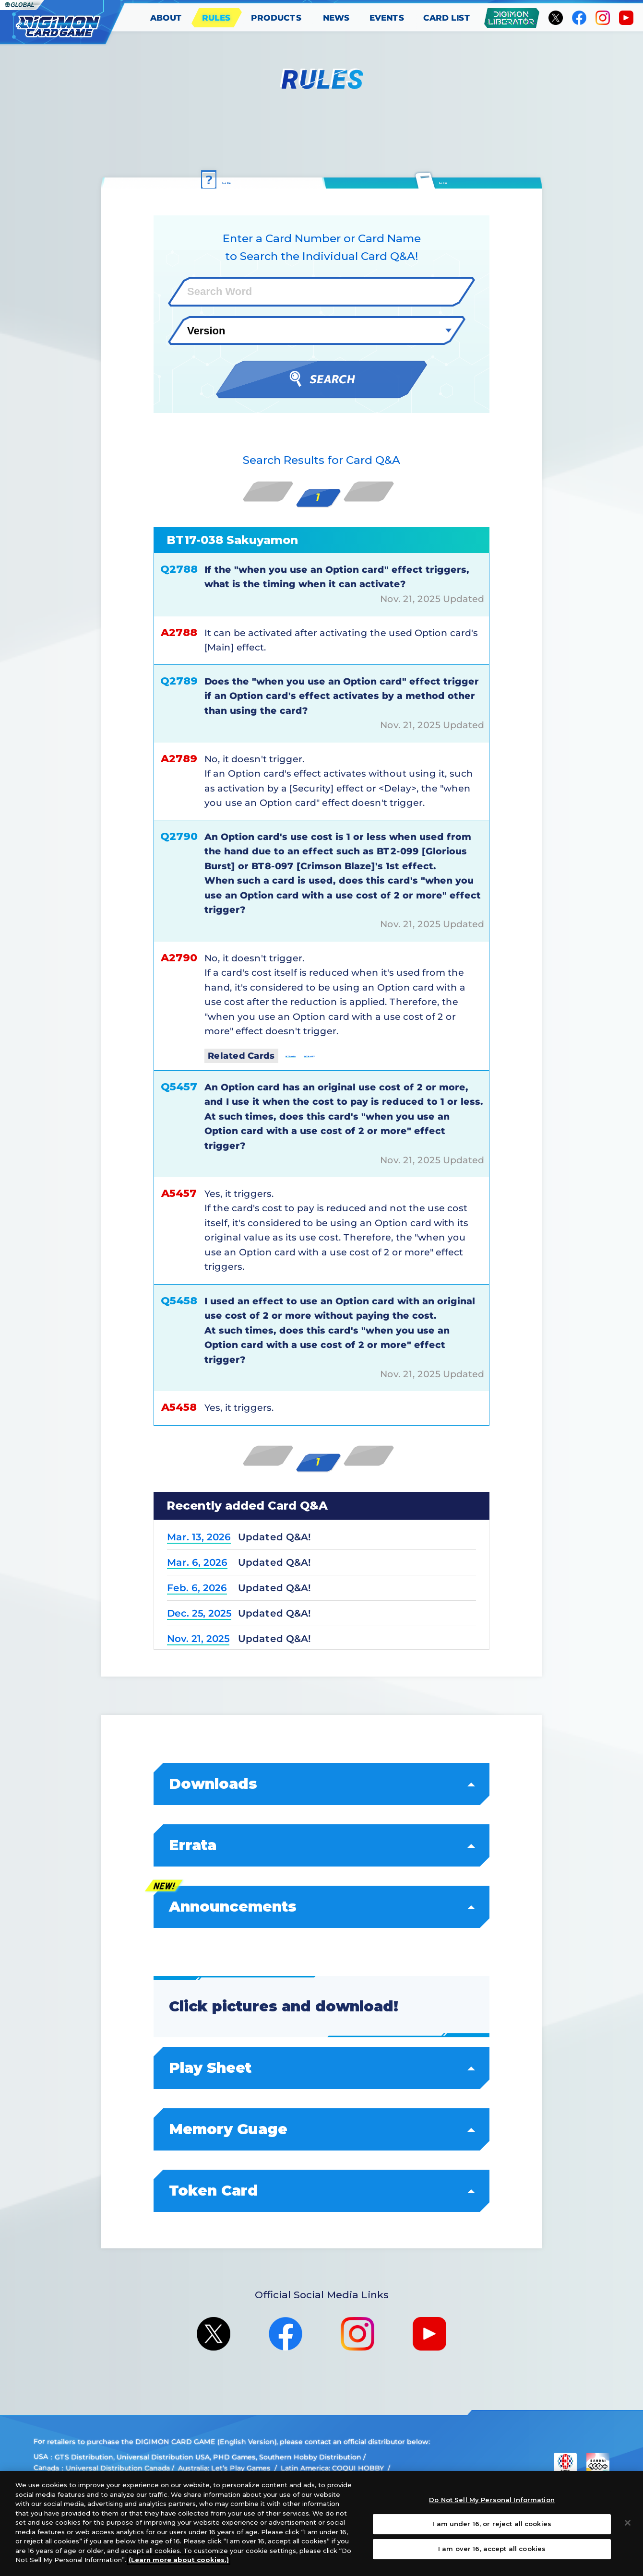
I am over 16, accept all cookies (492, 2548)
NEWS (336, 18)
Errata (322, 1845)
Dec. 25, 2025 (199, 1613)
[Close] (627, 2522)
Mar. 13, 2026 (199, 1536)
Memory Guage (322, 2129)
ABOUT (166, 18)
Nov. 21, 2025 (198, 1638)
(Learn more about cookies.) (179, 2560)
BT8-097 (361, 1054)
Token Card (322, 2190)
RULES (216, 18)
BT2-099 (308, 1054)
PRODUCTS (276, 18)
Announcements (322, 1906)
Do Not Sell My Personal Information (492, 2500)
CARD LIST (447, 18)
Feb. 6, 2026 (197, 1587)
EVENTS (387, 18)
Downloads (322, 1783)
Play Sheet (322, 2067)
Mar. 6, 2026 (197, 1562)
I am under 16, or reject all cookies (491, 2524)
